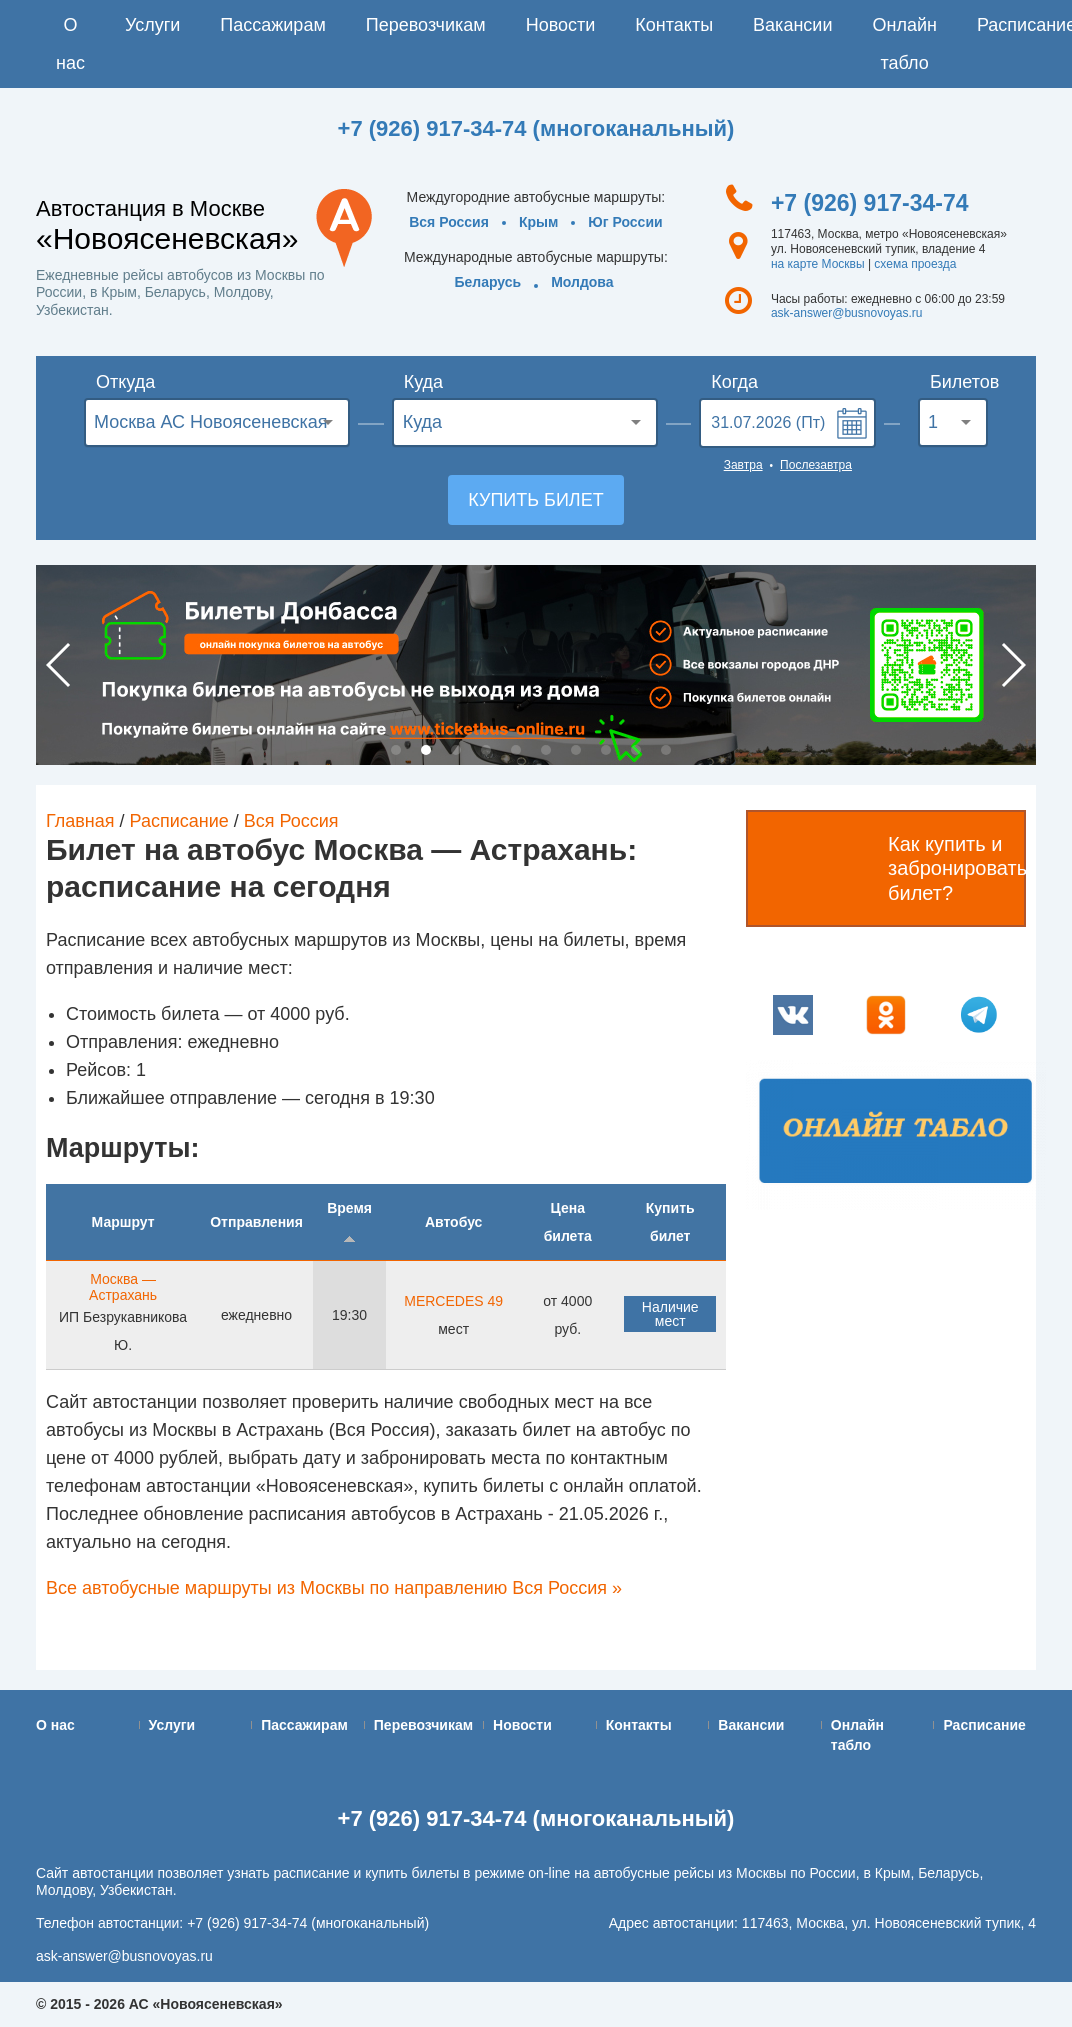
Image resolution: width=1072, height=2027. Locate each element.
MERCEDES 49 (453, 1301)
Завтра (743, 465)
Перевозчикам (426, 25)
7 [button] (576, 750)
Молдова (582, 282)
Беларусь (487, 282)
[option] (536, 665)
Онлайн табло (904, 44)
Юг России (625, 222)
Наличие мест (670, 1314)
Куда (423, 382)
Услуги (152, 25)
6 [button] (546, 750)
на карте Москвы (818, 264)
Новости (561, 25)
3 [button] (456, 750)
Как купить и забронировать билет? (957, 868)
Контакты (674, 25)
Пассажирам (272, 25)
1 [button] (396, 750)
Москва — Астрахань (123, 1287)
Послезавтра (816, 465)
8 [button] (606, 750)
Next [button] (1012, 665)
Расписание (179, 821)
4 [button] (486, 750)
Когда (734, 382)
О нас (70, 44)
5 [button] (516, 750)
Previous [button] (59, 665)
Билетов (959, 382)
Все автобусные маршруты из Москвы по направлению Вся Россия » (334, 1588)
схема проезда (915, 264)
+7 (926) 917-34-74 (870, 203)
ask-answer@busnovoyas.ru (847, 313)
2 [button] (426, 750)
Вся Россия (449, 222)
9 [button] (636, 750)
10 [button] (666, 750)
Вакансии (792, 25)
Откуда (125, 382)
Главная (80, 821)
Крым (538, 222)
